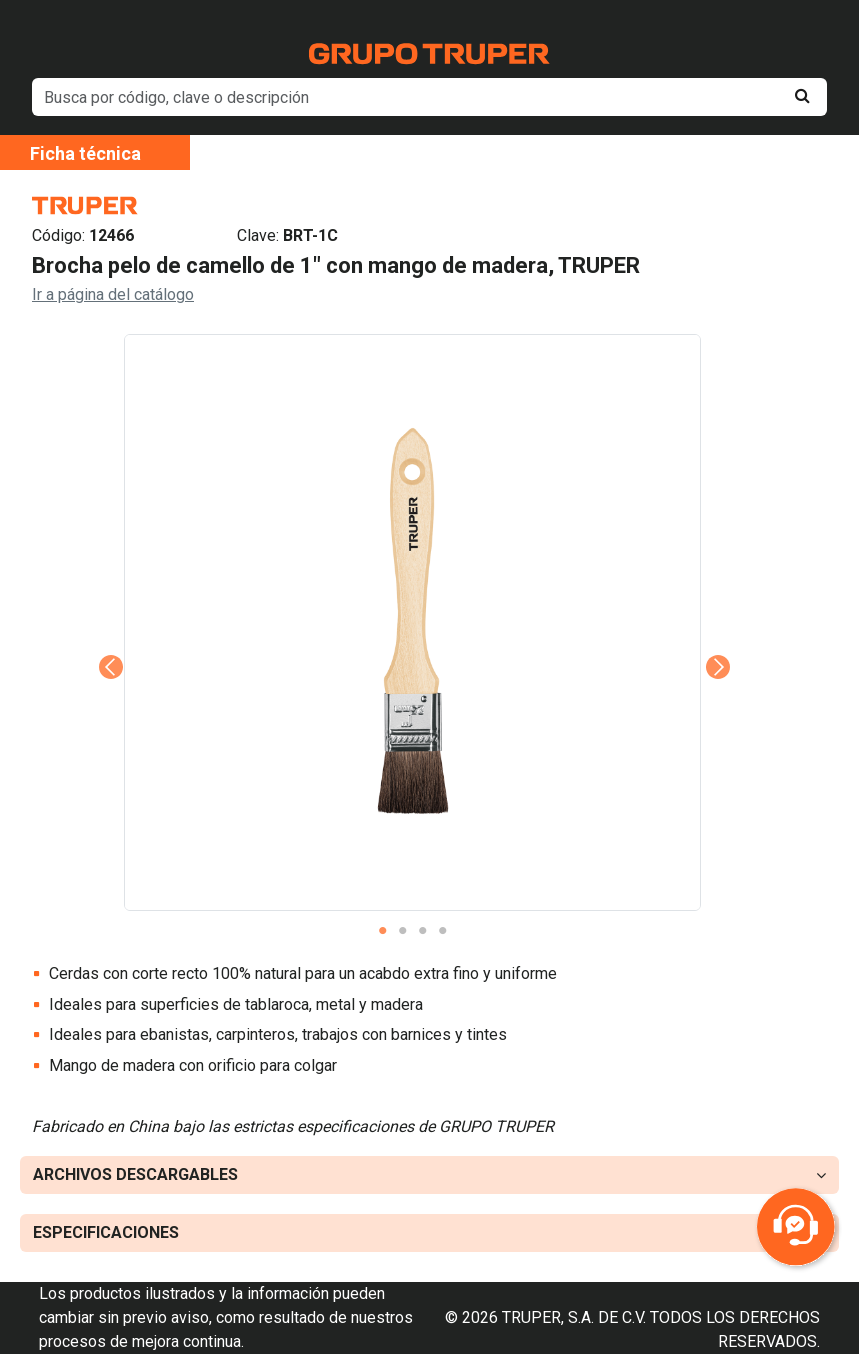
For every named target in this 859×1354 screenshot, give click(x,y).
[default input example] (429, 97)
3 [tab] (423, 931)
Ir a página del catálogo (113, 294)
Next (716, 639)
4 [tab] (443, 931)
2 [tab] (403, 931)
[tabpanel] (412, 622)
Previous (109, 639)
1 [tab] (383, 931)
